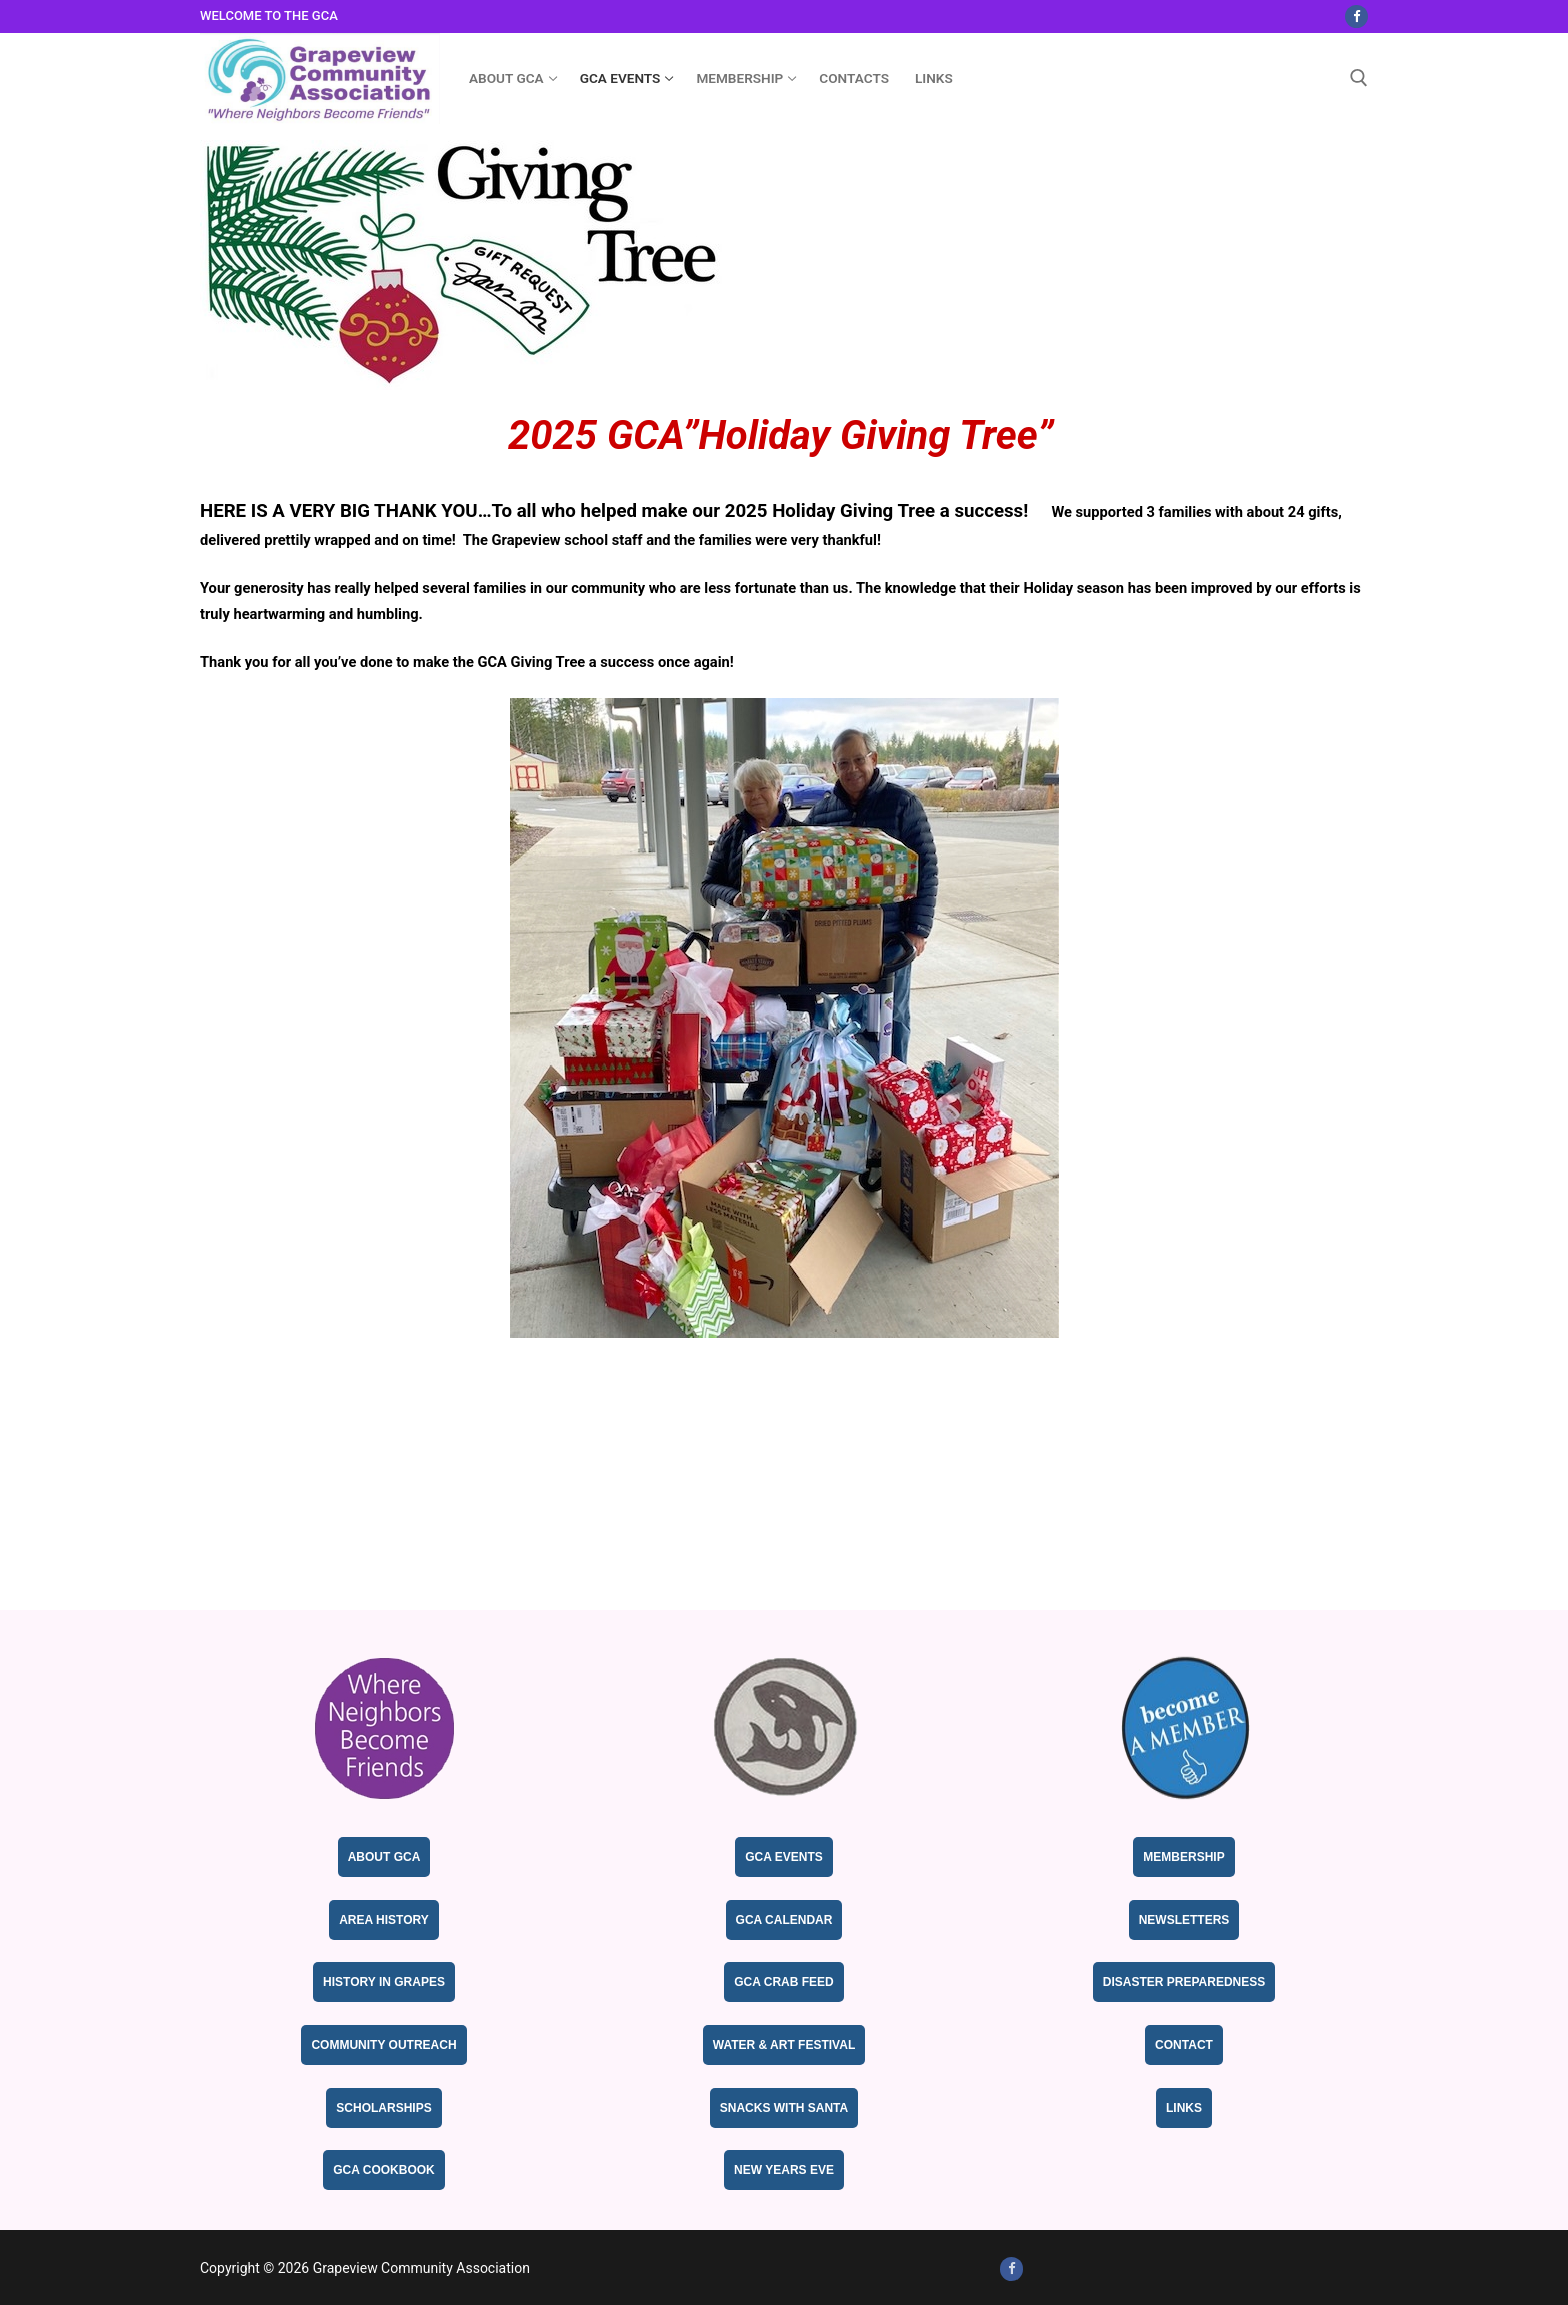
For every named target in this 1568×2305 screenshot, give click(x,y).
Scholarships (383, 2108)
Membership (1183, 1857)
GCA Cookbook (384, 2170)
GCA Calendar (784, 1920)
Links (1184, 2108)
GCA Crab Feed (784, 1982)
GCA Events (784, 1857)
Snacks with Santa (784, 2108)
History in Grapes (384, 1982)
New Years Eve (784, 2170)
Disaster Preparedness (1184, 1982)
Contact (1184, 2045)
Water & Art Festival (784, 2045)
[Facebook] (1356, 16)
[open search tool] (1359, 78)
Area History (384, 1920)
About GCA (384, 1857)
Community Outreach (383, 2045)
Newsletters (1184, 1920)
